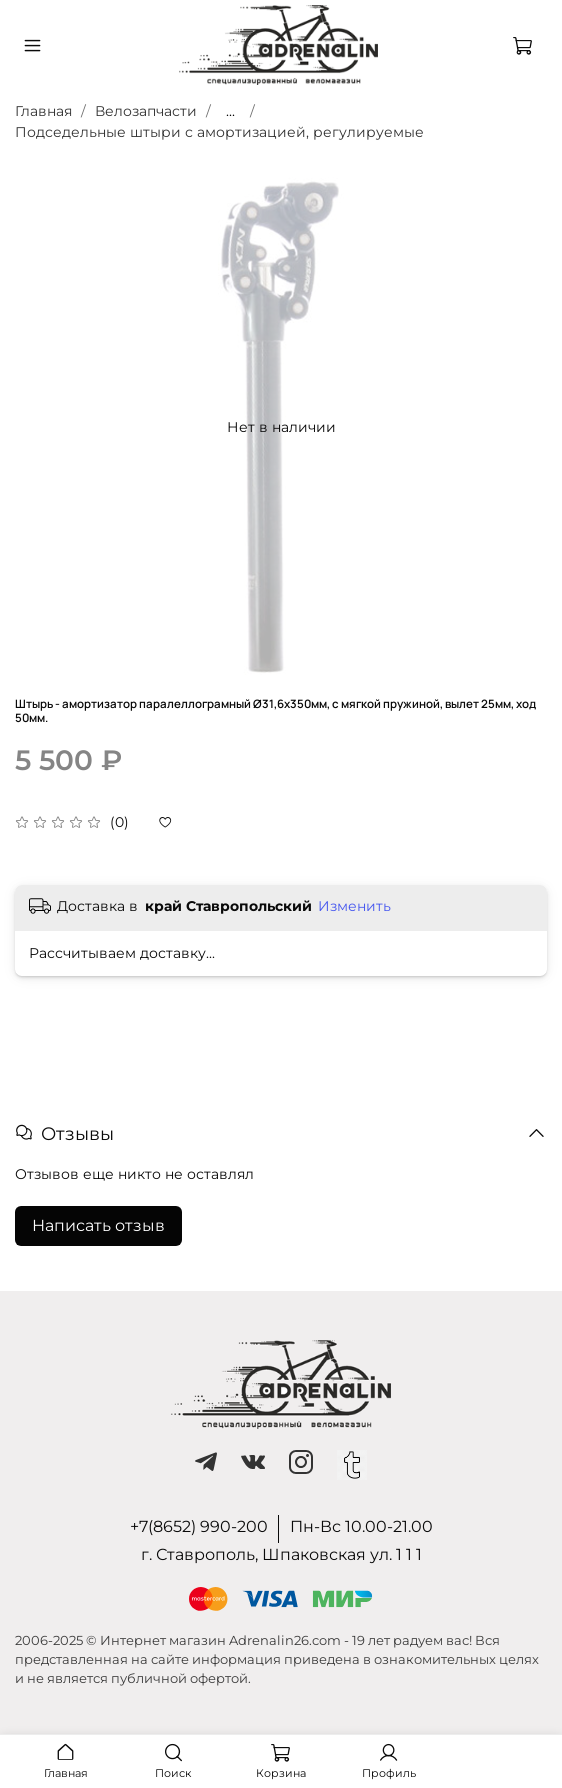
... (230, 111)
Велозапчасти (146, 111)
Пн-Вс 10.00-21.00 (361, 1526)
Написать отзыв (98, 1225)
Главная (43, 111)
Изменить (354, 906)
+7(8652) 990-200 (199, 1526)
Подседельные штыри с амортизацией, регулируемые (219, 132)
